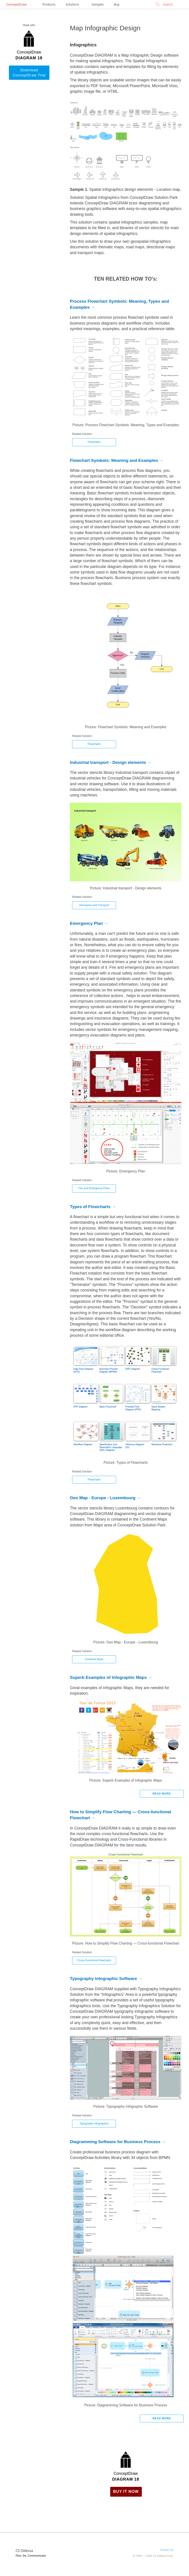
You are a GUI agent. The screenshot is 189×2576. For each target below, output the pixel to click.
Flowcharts (94, 442)
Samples (97, 4)
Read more (161, 1793)
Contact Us (166, 2549)
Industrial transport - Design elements (108, 762)
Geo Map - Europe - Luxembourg (103, 1497)
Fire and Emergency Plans (94, 1188)
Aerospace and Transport (94, 905)
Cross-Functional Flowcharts (94, 1960)
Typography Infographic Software (103, 1978)
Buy (117, 4)
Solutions (72, 4)
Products (49, 4)
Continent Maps (94, 1659)
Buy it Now (126, 2491)
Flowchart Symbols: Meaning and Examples (114, 460)
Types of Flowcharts (90, 1206)
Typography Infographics (94, 2123)
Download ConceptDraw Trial (29, 72)
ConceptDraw (16, 4)
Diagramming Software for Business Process (115, 2141)
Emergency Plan (86, 923)
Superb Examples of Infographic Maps (108, 1677)
